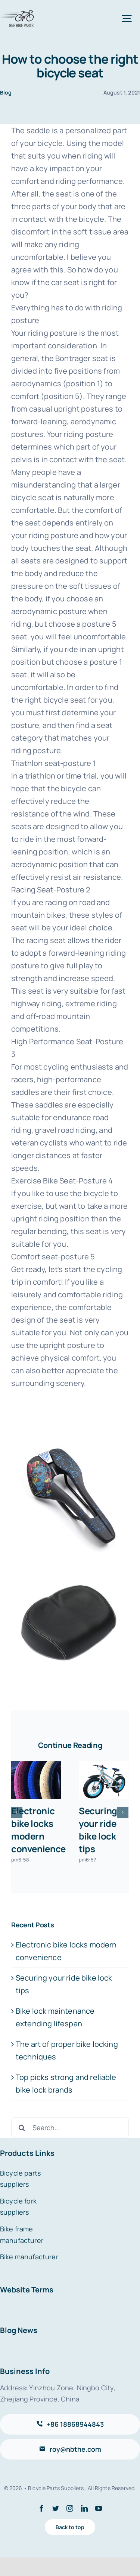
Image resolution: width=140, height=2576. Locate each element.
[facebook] (41, 2508)
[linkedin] (84, 2508)
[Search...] (70, 2127)
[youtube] (98, 2508)
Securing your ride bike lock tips (98, 1830)
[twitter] (55, 2508)
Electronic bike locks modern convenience (38, 1830)
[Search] (21, 2127)
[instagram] (69, 2508)
